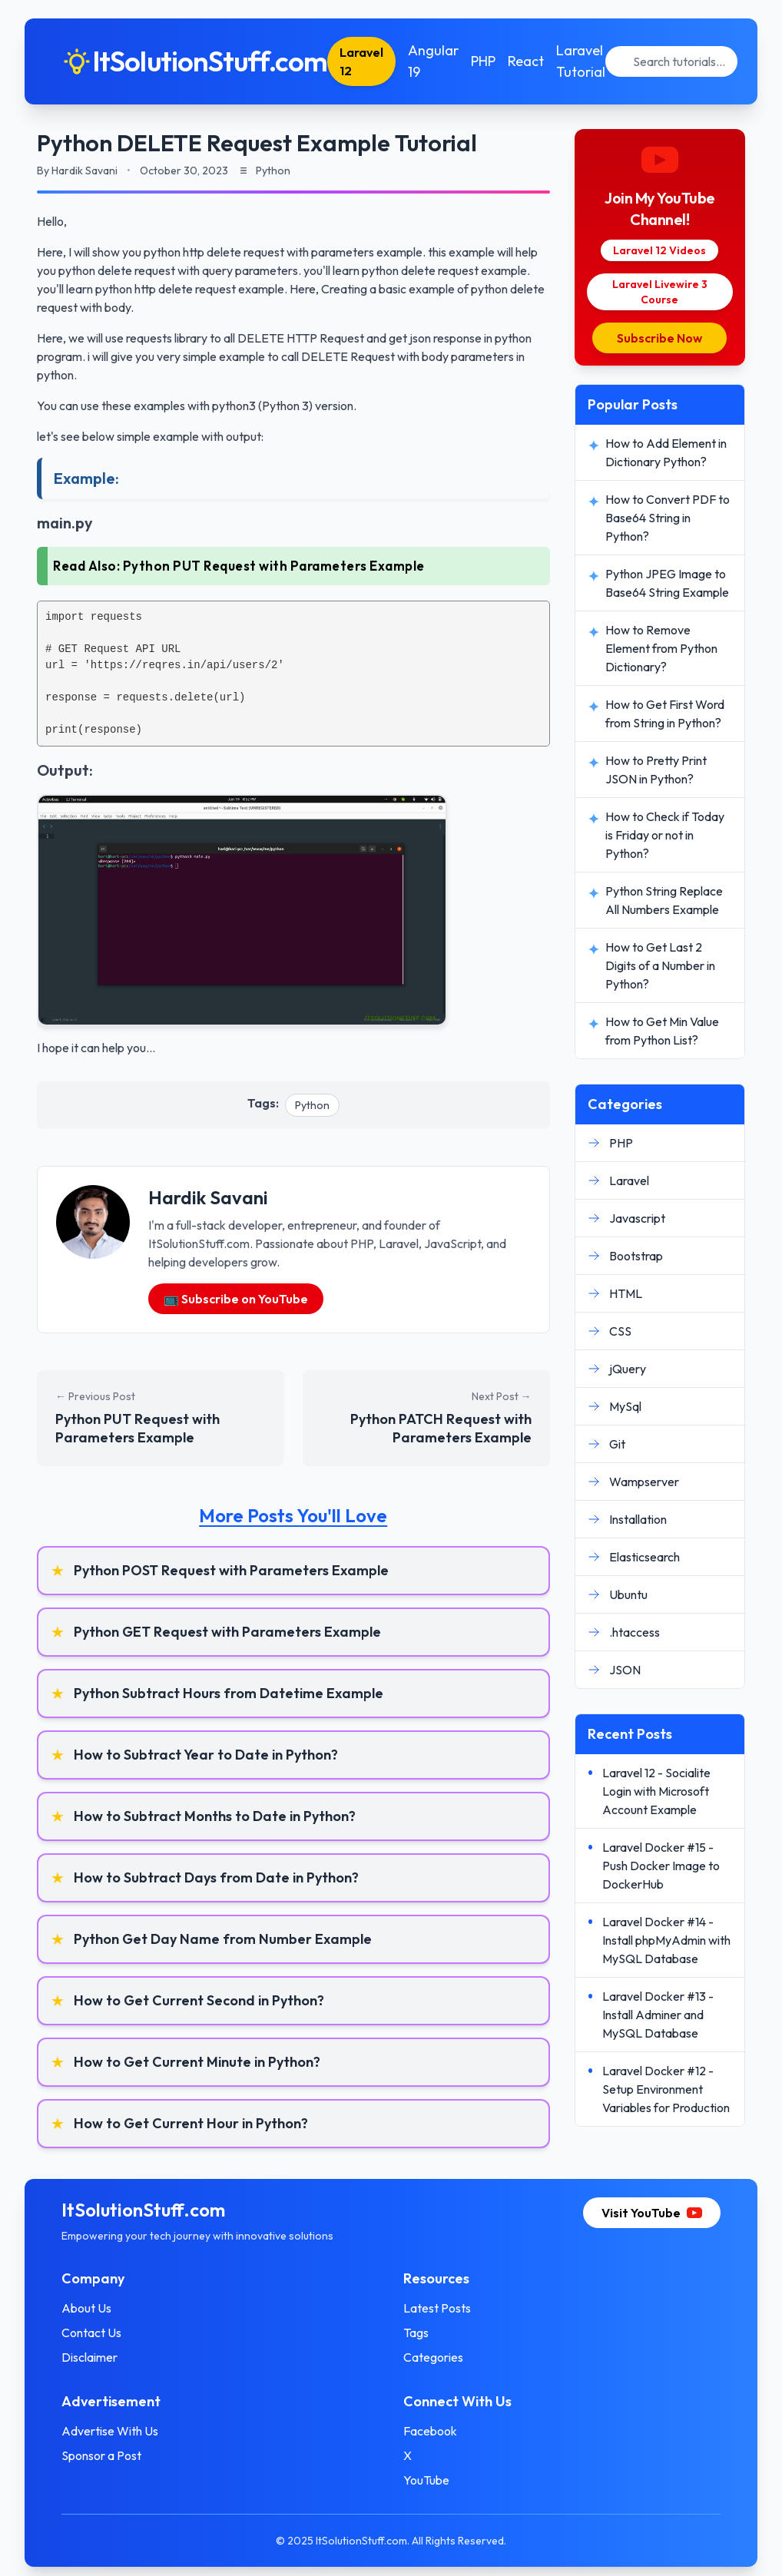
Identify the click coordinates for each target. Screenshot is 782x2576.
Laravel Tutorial (580, 61)
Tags (416, 2332)
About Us (86, 2308)
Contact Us (91, 2332)
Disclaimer (89, 2357)
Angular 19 (433, 61)
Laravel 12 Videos (659, 250)
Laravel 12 (361, 61)
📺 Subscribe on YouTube (236, 1298)
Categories (433, 2357)
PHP (483, 61)
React (526, 61)
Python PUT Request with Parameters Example (274, 566)
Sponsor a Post (101, 2455)
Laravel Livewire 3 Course (659, 291)
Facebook (430, 2431)
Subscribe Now (659, 338)
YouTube (426, 2480)
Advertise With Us (109, 2431)
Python (312, 1105)
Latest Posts (437, 2308)
